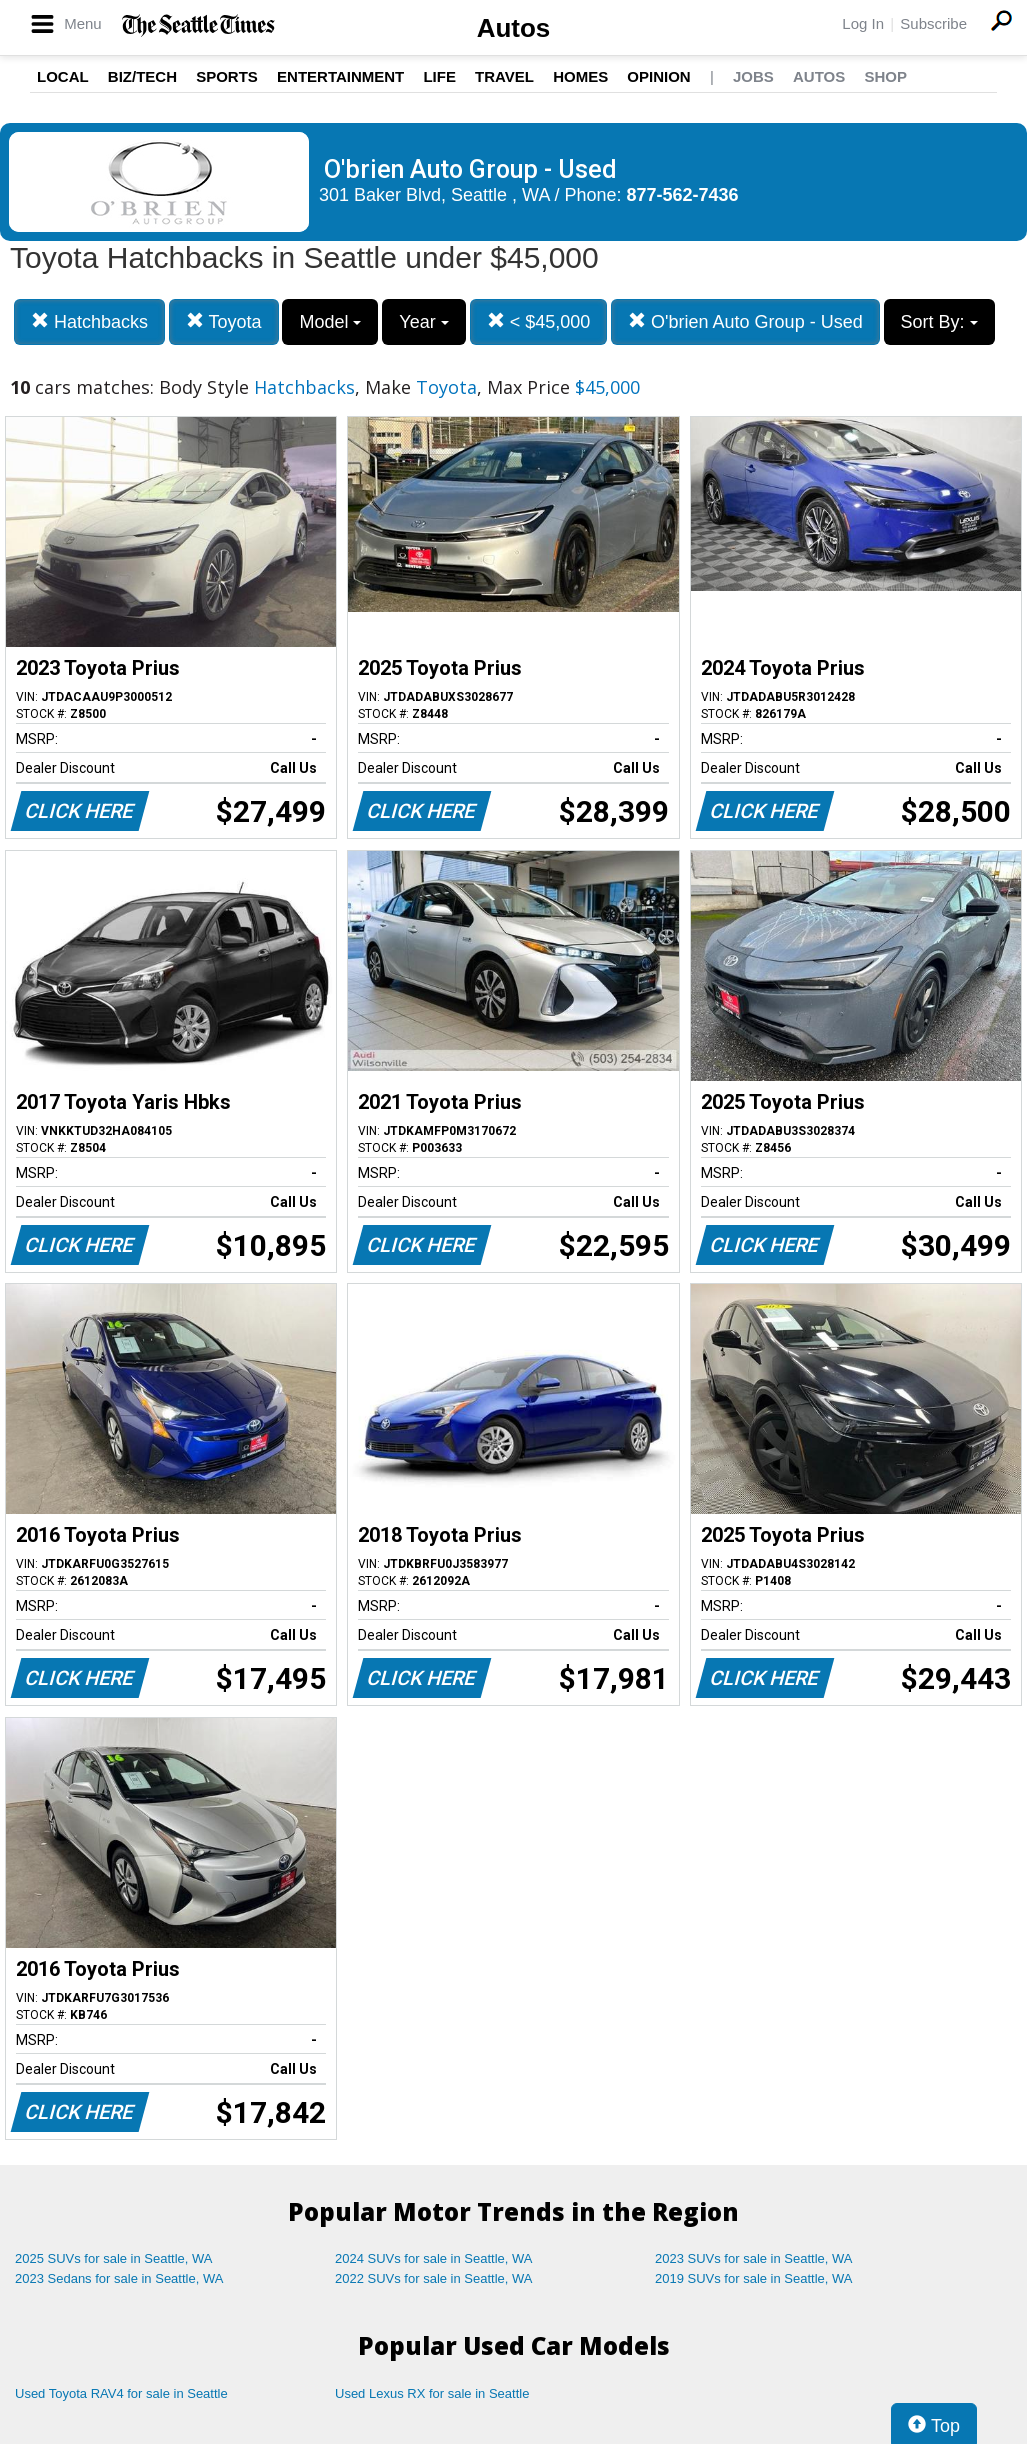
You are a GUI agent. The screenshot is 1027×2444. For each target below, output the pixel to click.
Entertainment (340, 76)
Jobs (753, 76)
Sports (227, 76)
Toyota (224, 321)
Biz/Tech (142, 76)
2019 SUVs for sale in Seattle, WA (754, 2278)
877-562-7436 (683, 195)
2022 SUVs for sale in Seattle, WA (434, 2278)
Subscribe (933, 23)
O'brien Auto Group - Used (745, 321)
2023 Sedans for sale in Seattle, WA (119, 2278)
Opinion (658, 76)
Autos (514, 28)
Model (330, 322)
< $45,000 (539, 321)
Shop (885, 76)
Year (423, 322)
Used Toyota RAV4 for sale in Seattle (121, 2393)
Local (63, 76)
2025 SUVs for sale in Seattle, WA (114, 2258)
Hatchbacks (89, 321)
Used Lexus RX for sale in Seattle (432, 2393)
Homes (580, 76)
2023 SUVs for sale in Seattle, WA (754, 2258)
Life (439, 76)
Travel (504, 76)
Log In (863, 23)
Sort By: (939, 322)
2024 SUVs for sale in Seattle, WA (434, 2258)
